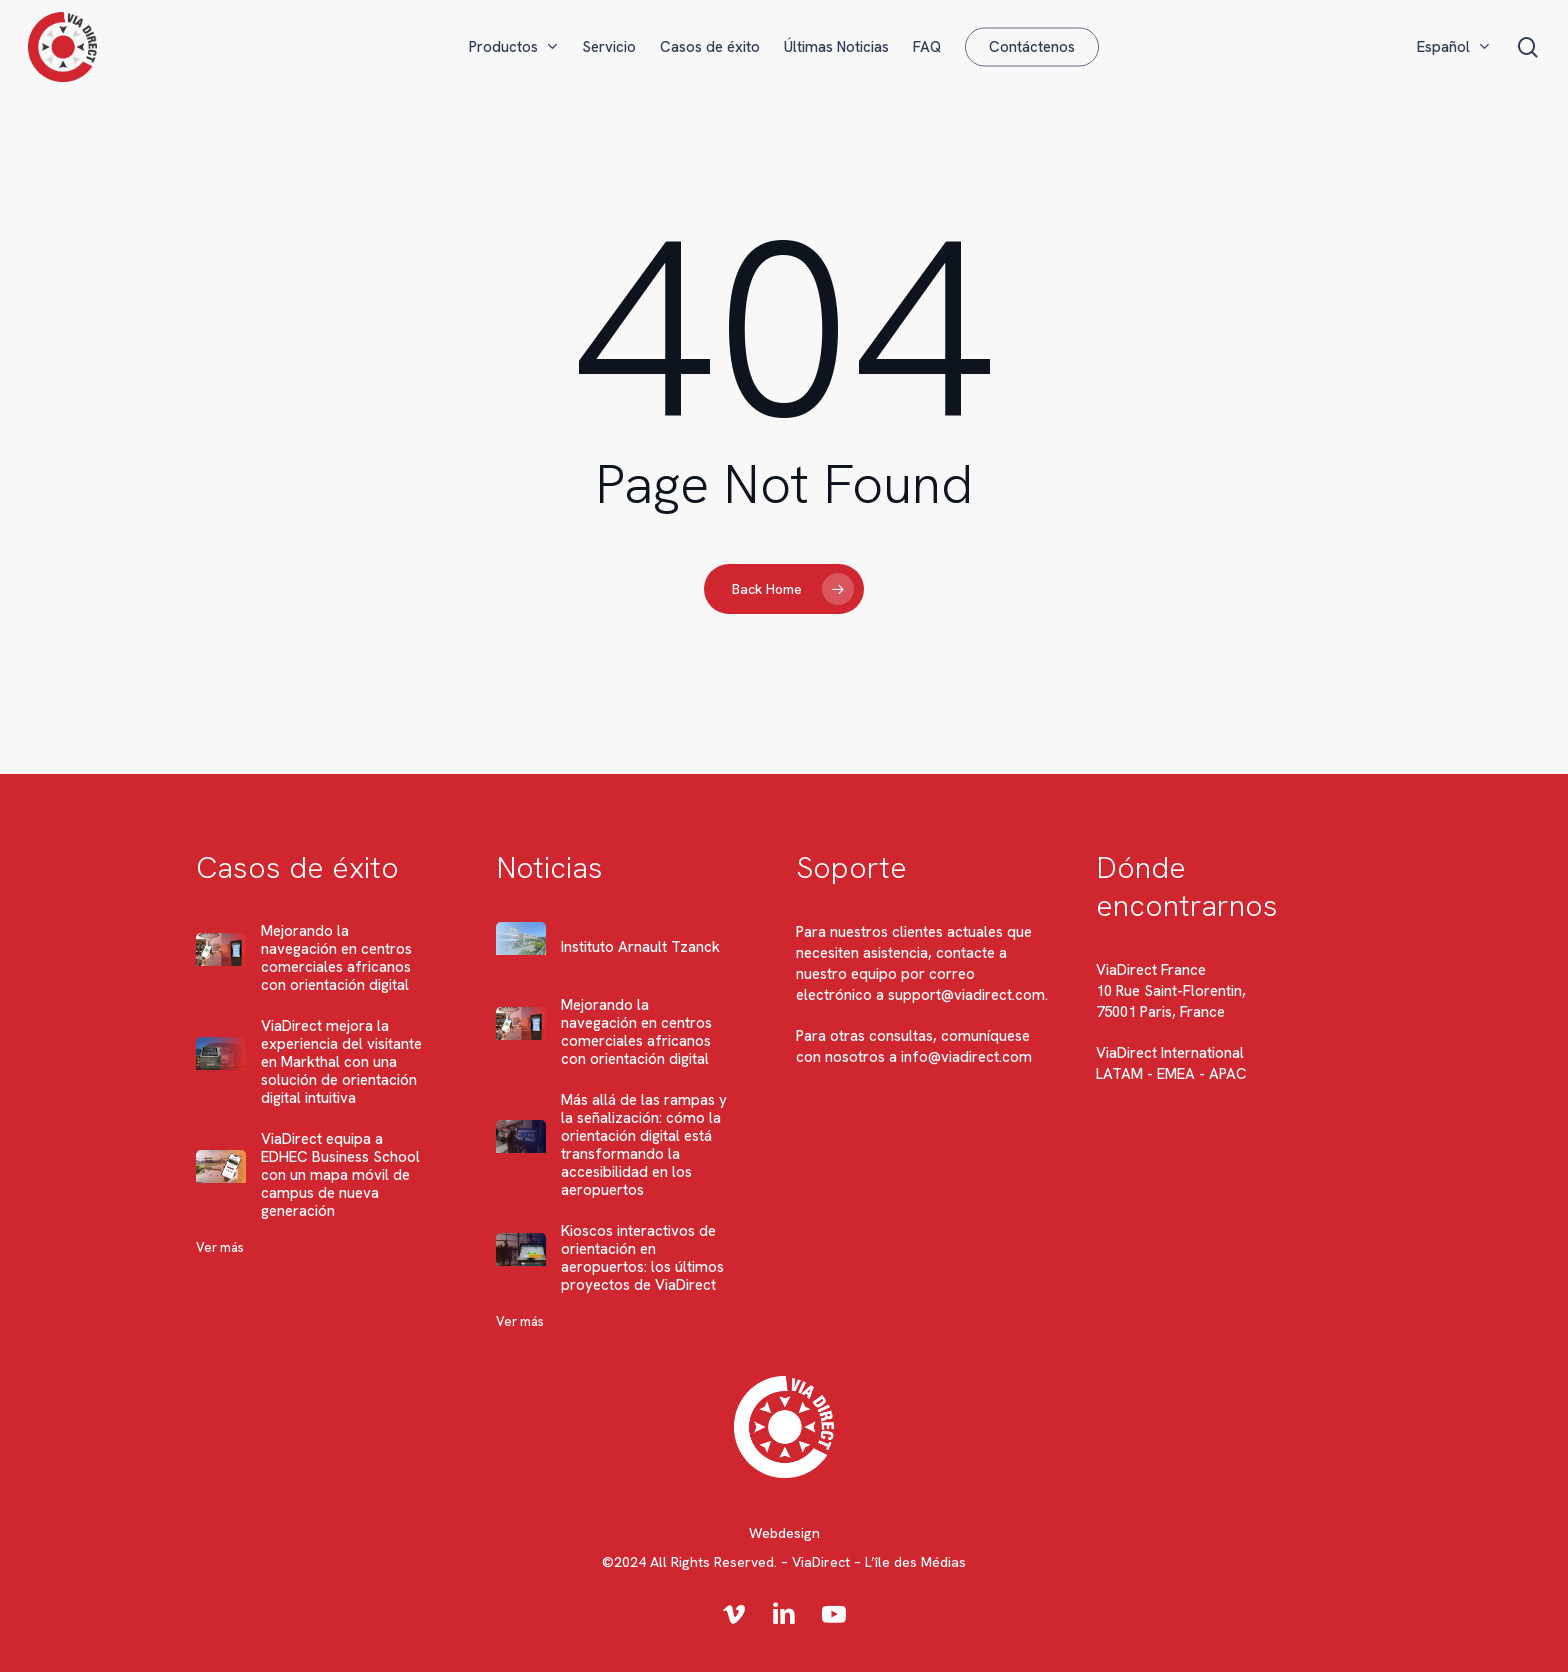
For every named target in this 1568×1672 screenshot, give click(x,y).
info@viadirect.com (966, 1057)
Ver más (220, 1247)
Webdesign (784, 1533)
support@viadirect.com (966, 995)
